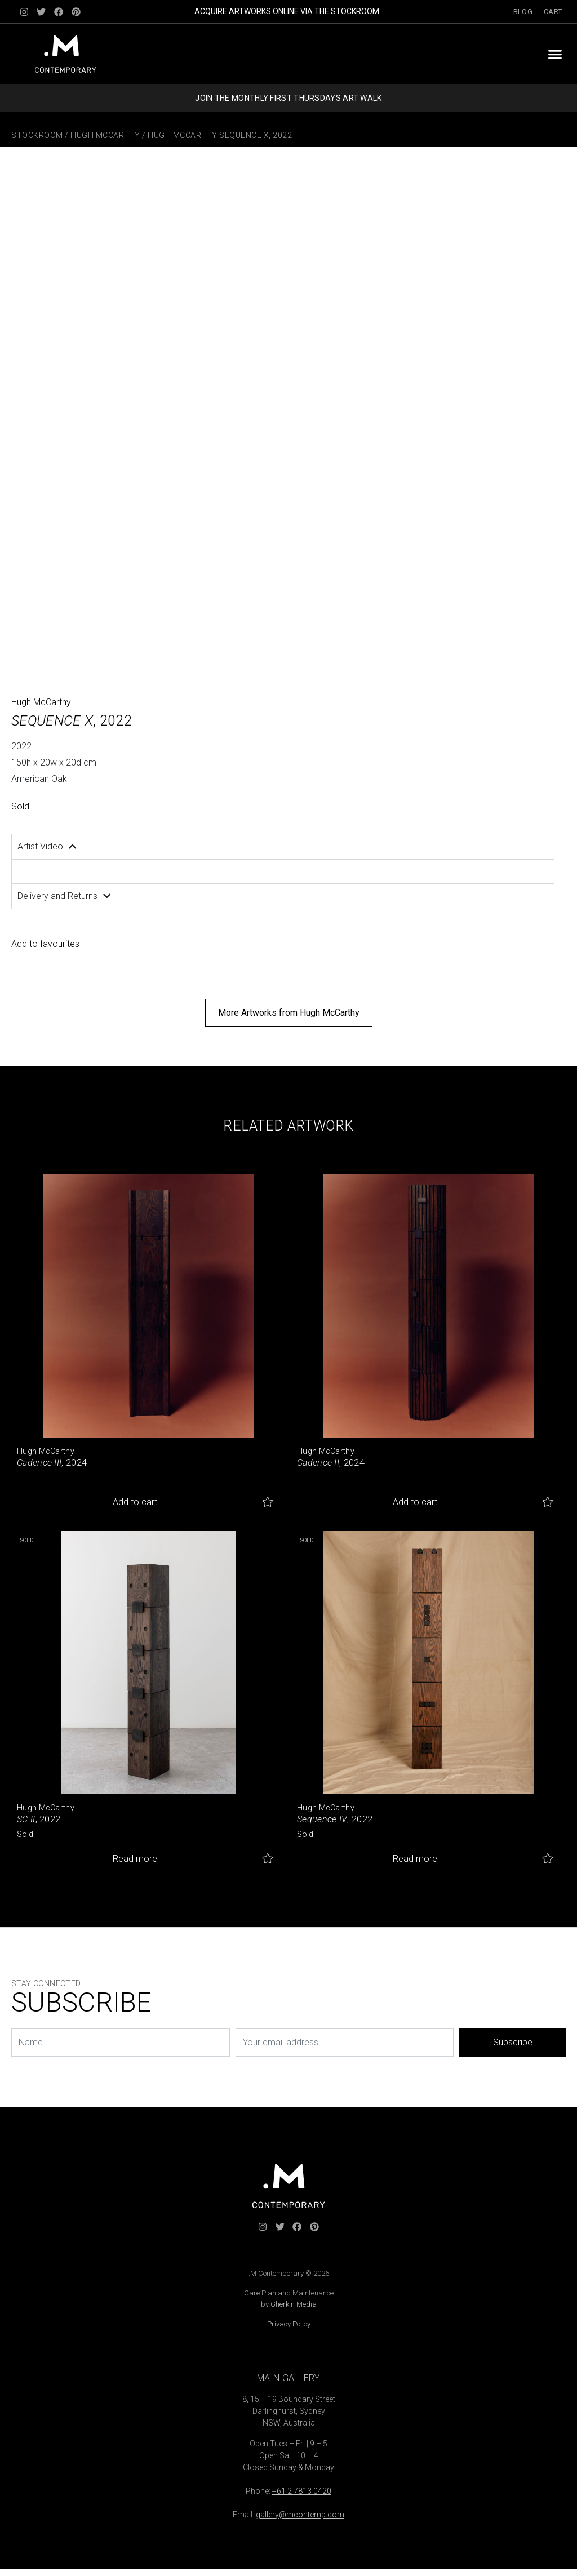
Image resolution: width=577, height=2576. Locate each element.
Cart (553, 11)
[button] (555, 54)
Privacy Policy (288, 2324)
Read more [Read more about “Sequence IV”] (415, 1858)
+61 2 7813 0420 (301, 2490)
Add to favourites (45, 943)
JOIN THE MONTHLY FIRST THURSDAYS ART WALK (288, 98)
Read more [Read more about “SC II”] (135, 1858)
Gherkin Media (293, 2304)
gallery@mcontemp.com (300, 2514)
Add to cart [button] (135, 1502)
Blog (522, 11)
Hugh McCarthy (105, 135)
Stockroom (37, 135)
